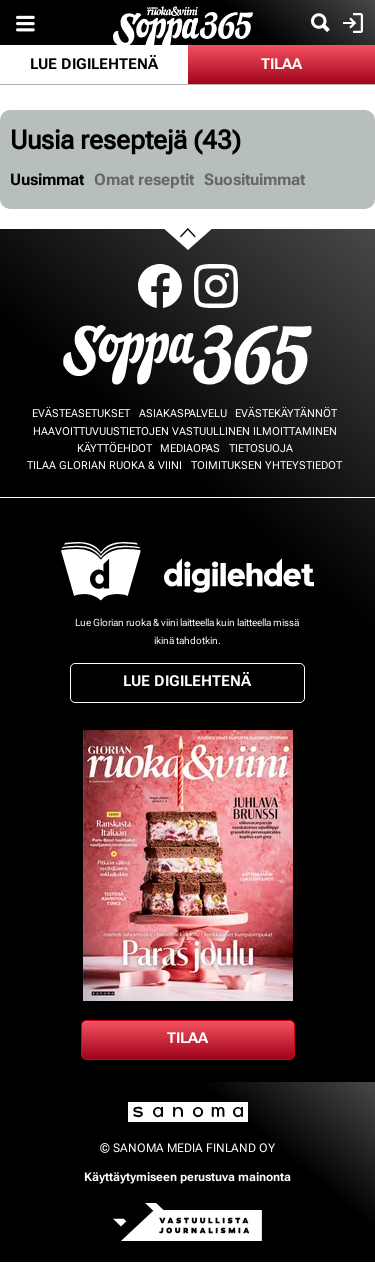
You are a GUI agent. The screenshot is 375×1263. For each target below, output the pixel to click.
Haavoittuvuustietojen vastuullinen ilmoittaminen (185, 431)
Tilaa (281, 64)
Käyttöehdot (114, 448)
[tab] (47, 180)
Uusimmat (47, 179)
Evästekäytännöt (286, 413)
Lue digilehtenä (94, 64)
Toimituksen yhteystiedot (266, 465)
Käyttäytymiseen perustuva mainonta (187, 1177)
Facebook (160, 286)
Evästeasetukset (81, 413)
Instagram (216, 286)
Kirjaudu (350, 23)
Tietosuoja (261, 448)
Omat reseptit (144, 179)
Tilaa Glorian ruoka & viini (104, 465)
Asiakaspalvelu (183, 413)
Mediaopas (190, 448)
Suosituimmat (254, 179)
